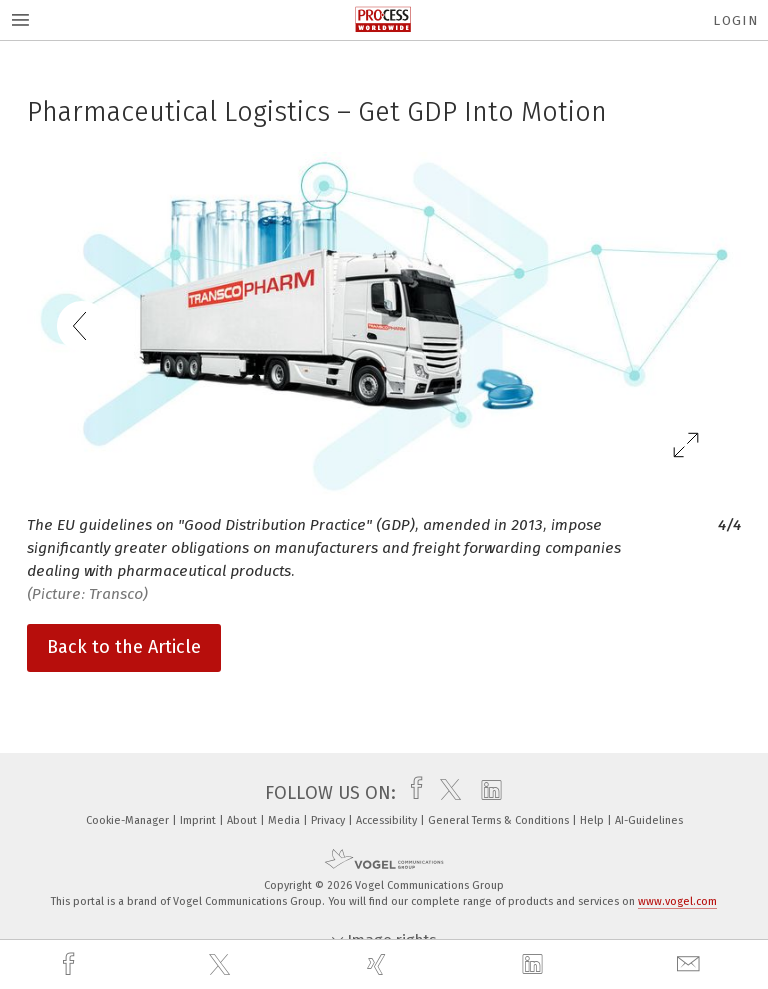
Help (593, 820)
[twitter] (222, 965)
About (243, 820)
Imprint (199, 820)
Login (735, 20)
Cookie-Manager (129, 820)
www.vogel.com (677, 901)
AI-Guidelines (649, 820)
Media (285, 820)
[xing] (379, 964)
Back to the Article (124, 647)
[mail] (691, 964)
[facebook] (71, 964)
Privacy (329, 820)
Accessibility (388, 820)
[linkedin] (535, 965)
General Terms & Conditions (500, 820)
